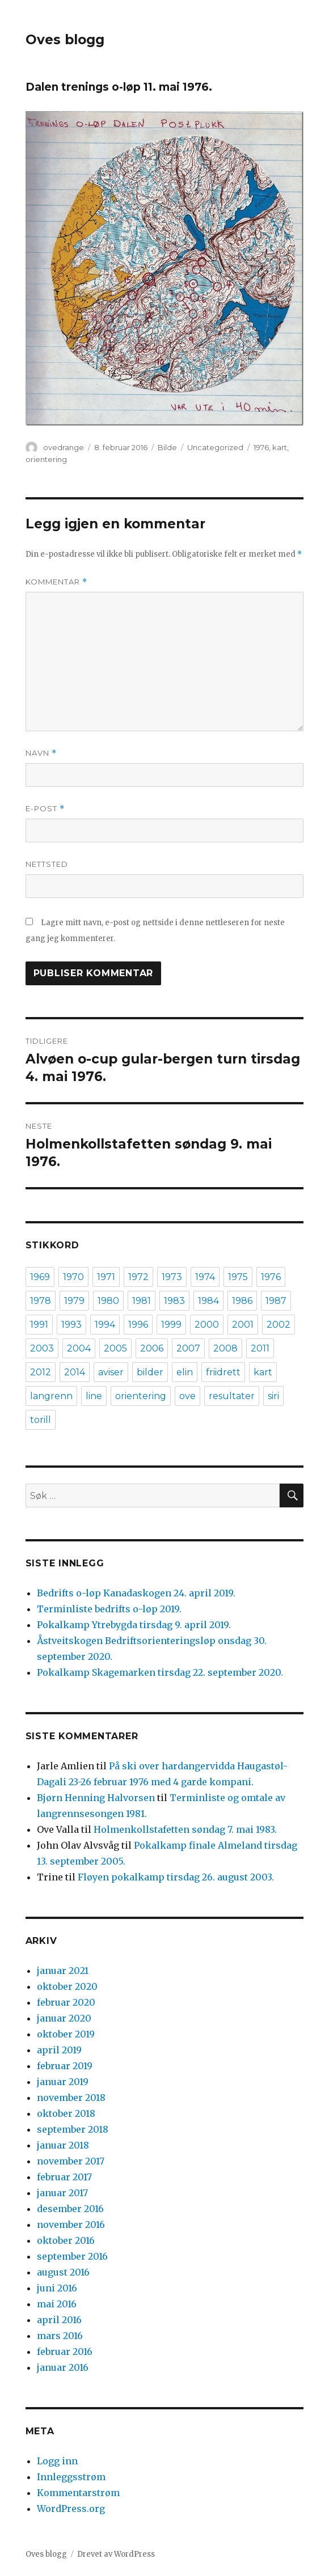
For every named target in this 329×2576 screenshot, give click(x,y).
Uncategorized (215, 447)
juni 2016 (57, 2288)
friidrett (223, 1372)
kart (279, 447)
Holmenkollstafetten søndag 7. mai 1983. (185, 1829)
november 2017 (70, 2161)
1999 (171, 1324)
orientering (46, 459)
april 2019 (59, 2050)
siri (273, 1396)
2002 (278, 1324)
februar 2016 (64, 2351)
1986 (242, 1300)
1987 (275, 1300)
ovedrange (63, 447)
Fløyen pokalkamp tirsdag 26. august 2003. (176, 1877)
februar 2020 (66, 2002)
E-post (45, 809)
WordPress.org (71, 2508)
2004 (79, 1348)
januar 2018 (63, 2145)
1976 (261, 447)
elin (184, 1372)
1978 (40, 1300)
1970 (73, 1277)
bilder (150, 1372)
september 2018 (72, 2129)
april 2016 (59, 2319)
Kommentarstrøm (78, 2492)
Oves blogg (65, 40)
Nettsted (47, 863)
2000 (207, 1324)
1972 (138, 1277)
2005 (115, 1348)
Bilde (167, 447)
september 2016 (72, 2256)
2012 (40, 1372)
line (94, 1396)
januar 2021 (62, 1970)
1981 (141, 1300)
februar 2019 (64, 2065)
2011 (260, 1348)
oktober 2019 (66, 2034)
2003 (42, 1348)
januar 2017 (62, 2192)
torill (40, 1419)
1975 (238, 1277)
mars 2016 (60, 2335)
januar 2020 (64, 2018)
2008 (225, 1348)
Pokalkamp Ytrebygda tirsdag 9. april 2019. (134, 1624)
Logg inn (57, 2461)
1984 (208, 1300)
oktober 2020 (67, 1986)
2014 (74, 1372)
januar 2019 (62, 2081)
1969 (40, 1277)
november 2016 (71, 2224)
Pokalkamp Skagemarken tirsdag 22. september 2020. (160, 1672)
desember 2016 (70, 2208)
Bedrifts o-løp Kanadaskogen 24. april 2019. (136, 1593)
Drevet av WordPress (116, 2554)
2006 (151, 1348)
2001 (243, 1324)
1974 (205, 1277)
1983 (174, 1300)
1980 (108, 1300)
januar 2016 (62, 2367)
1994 (105, 1324)
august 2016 (63, 2272)
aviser (111, 1372)
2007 (188, 1348)
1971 (106, 1277)
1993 (71, 1324)
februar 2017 (64, 2177)
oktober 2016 (66, 2240)
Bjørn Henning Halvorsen (96, 1797)
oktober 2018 (66, 2113)
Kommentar (56, 582)
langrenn (51, 1396)
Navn (41, 753)
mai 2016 (57, 2304)
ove (187, 1396)
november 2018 (71, 2097)
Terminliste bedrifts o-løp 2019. (109, 1609)
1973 (172, 1277)
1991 (39, 1324)
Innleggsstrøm (71, 2476)
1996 (138, 1324)
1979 (74, 1300)
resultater (232, 1396)
